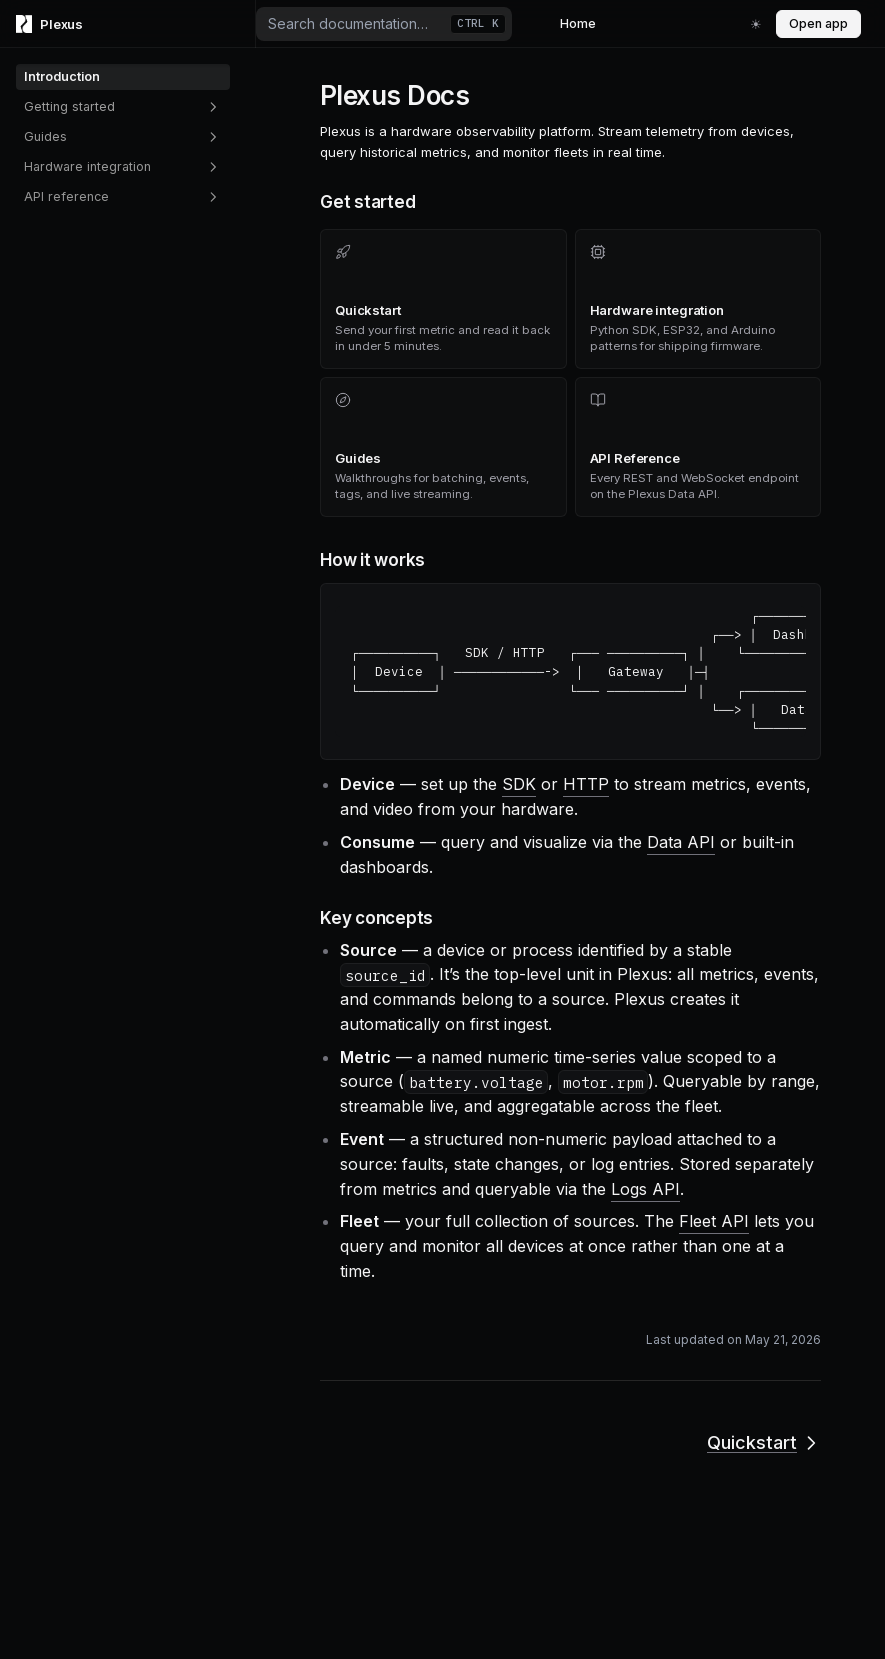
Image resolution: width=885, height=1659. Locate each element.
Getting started (123, 107)
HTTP (586, 784)
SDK (519, 784)
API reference (123, 197)
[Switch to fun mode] (756, 24)
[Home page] (128, 24)
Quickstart (764, 1442)
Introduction (62, 76)
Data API (681, 842)
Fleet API (714, 1221)
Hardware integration (123, 167)
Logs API (645, 1189)
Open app (818, 23)
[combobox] (384, 24)
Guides (123, 137)
